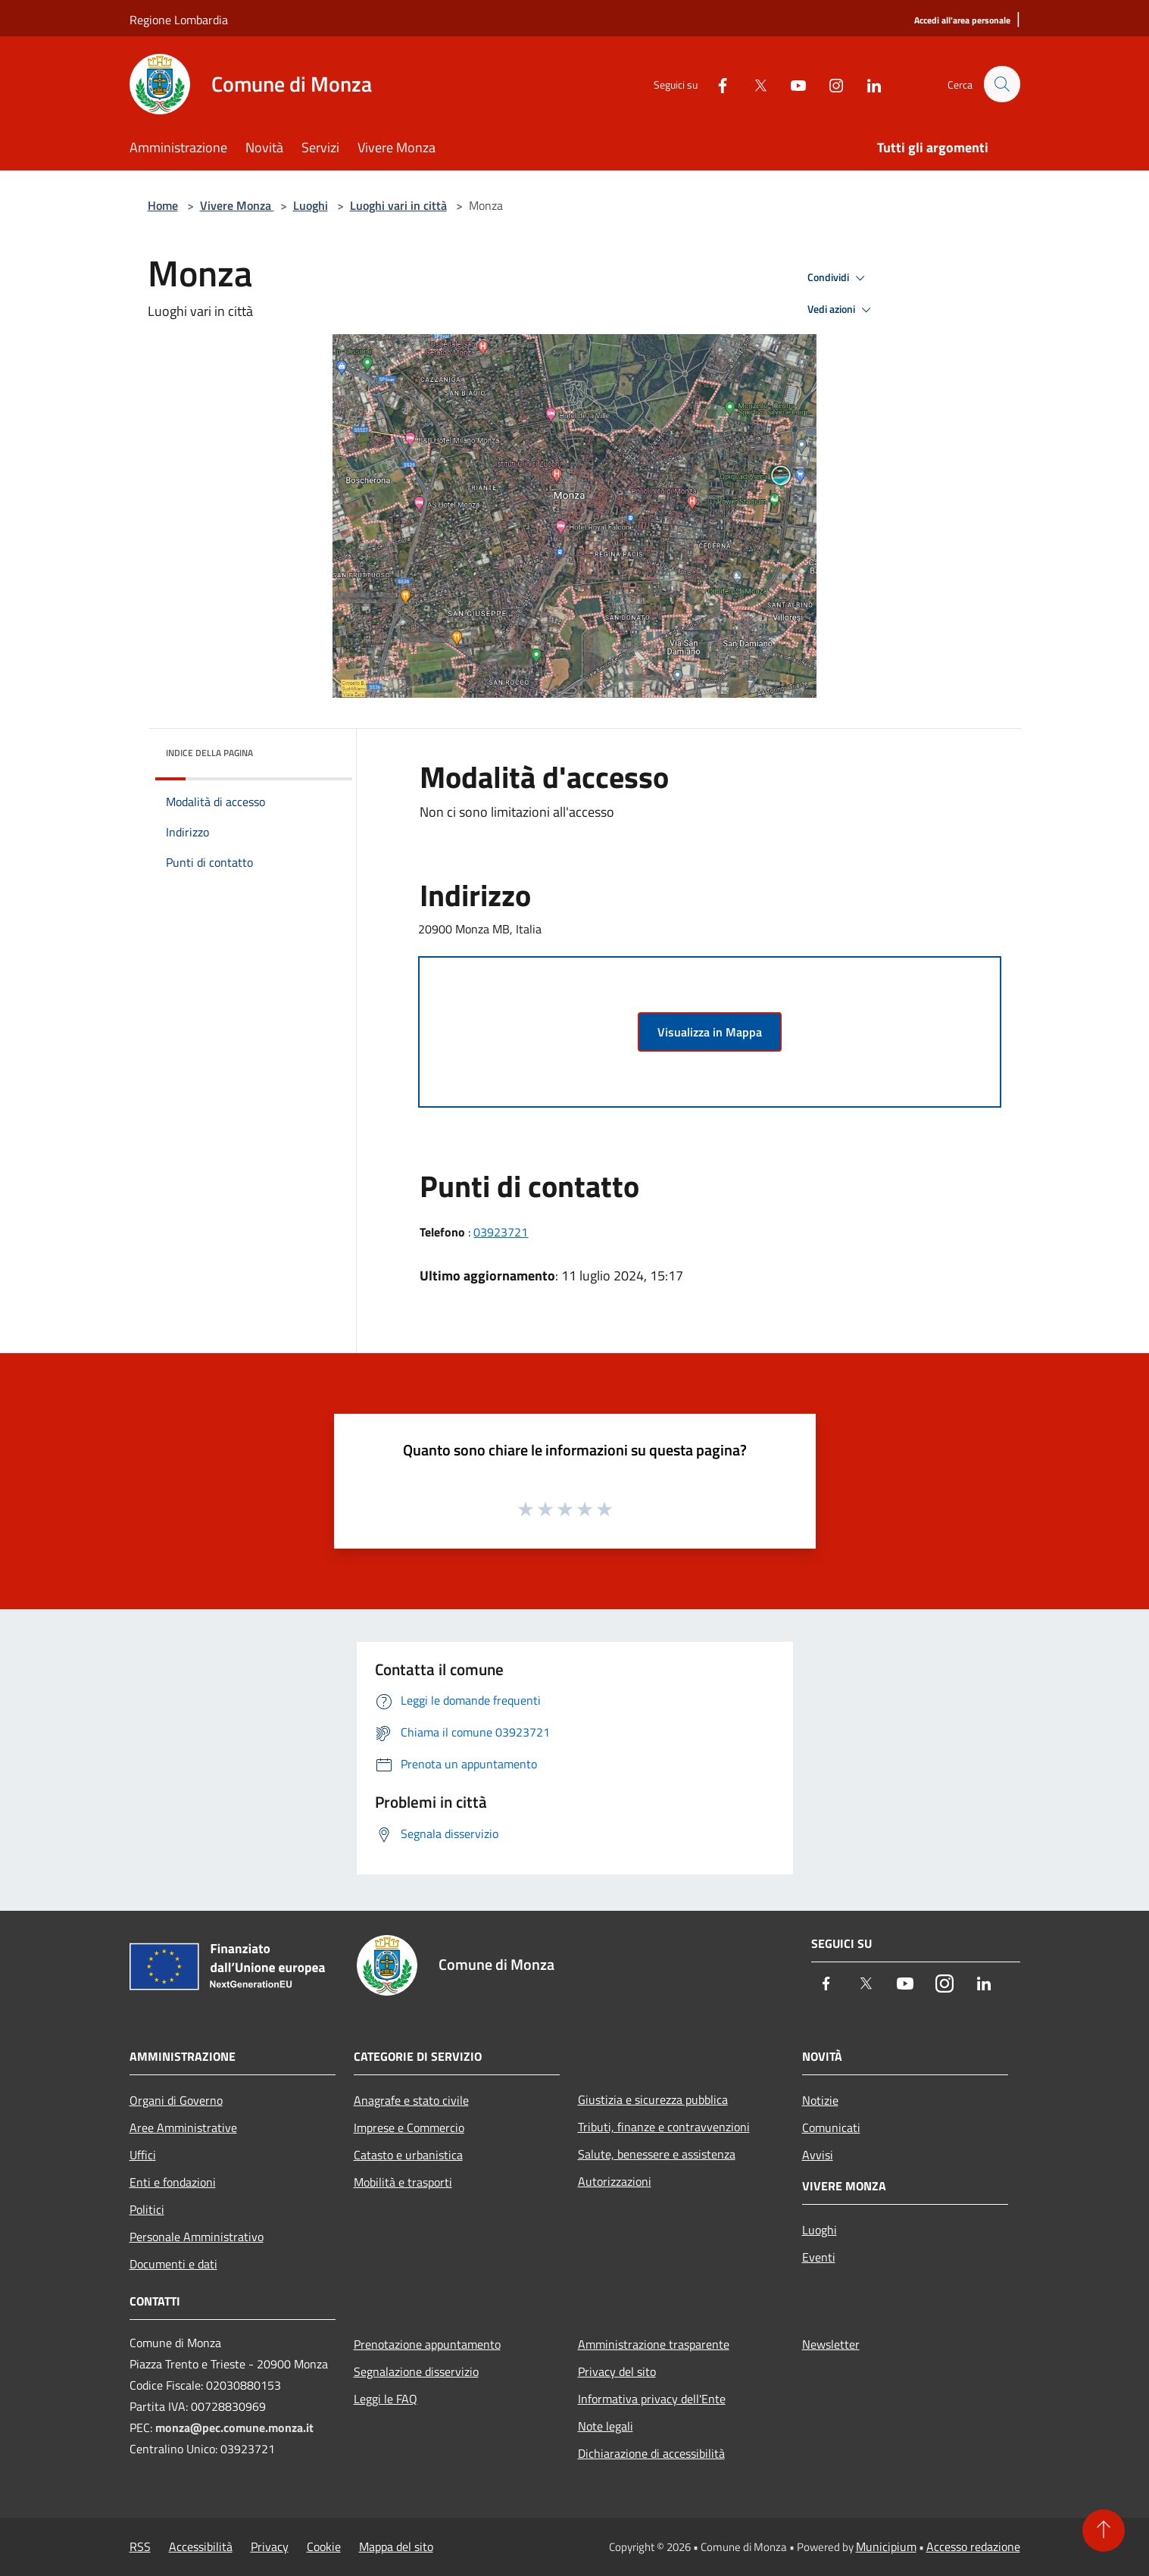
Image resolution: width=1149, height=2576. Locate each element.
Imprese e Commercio (409, 2127)
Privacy (270, 2546)
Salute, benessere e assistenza (656, 2154)
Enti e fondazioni (173, 2182)
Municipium (886, 2546)
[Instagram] (829, 83)
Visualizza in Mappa (709, 1032)
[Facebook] (716, 83)
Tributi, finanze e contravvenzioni (664, 2127)
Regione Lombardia (179, 20)
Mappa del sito (396, 2546)
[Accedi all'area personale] (962, 21)
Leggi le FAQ (385, 2399)
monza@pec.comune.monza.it (234, 2427)
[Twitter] (753, 83)
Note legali (605, 2426)
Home (163, 205)
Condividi (838, 278)
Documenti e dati (173, 2264)
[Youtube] (791, 83)
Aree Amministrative (183, 2127)
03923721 (500, 1232)
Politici (147, 2209)
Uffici (143, 2155)
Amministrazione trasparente (653, 2344)
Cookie (324, 2546)
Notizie (820, 2100)
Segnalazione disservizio (416, 2371)
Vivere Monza (237, 205)
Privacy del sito (617, 2371)
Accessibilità (201, 2546)
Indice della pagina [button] (209, 753)
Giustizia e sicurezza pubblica (653, 2099)
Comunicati (831, 2127)
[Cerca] (1002, 84)
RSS (140, 2546)
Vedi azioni (841, 310)
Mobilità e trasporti (403, 2182)
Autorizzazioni (614, 2181)
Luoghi (310, 205)
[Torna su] (1103, 2530)
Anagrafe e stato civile (411, 2100)
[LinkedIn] (867, 83)
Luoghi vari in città (398, 205)
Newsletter (831, 2344)
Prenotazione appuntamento (427, 2344)
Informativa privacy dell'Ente (652, 2399)
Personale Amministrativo (197, 2236)
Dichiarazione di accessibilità (651, 2453)
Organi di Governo (176, 2100)
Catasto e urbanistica (408, 2155)
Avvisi (817, 2155)
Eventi (818, 2257)
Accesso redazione (973, 2546)
